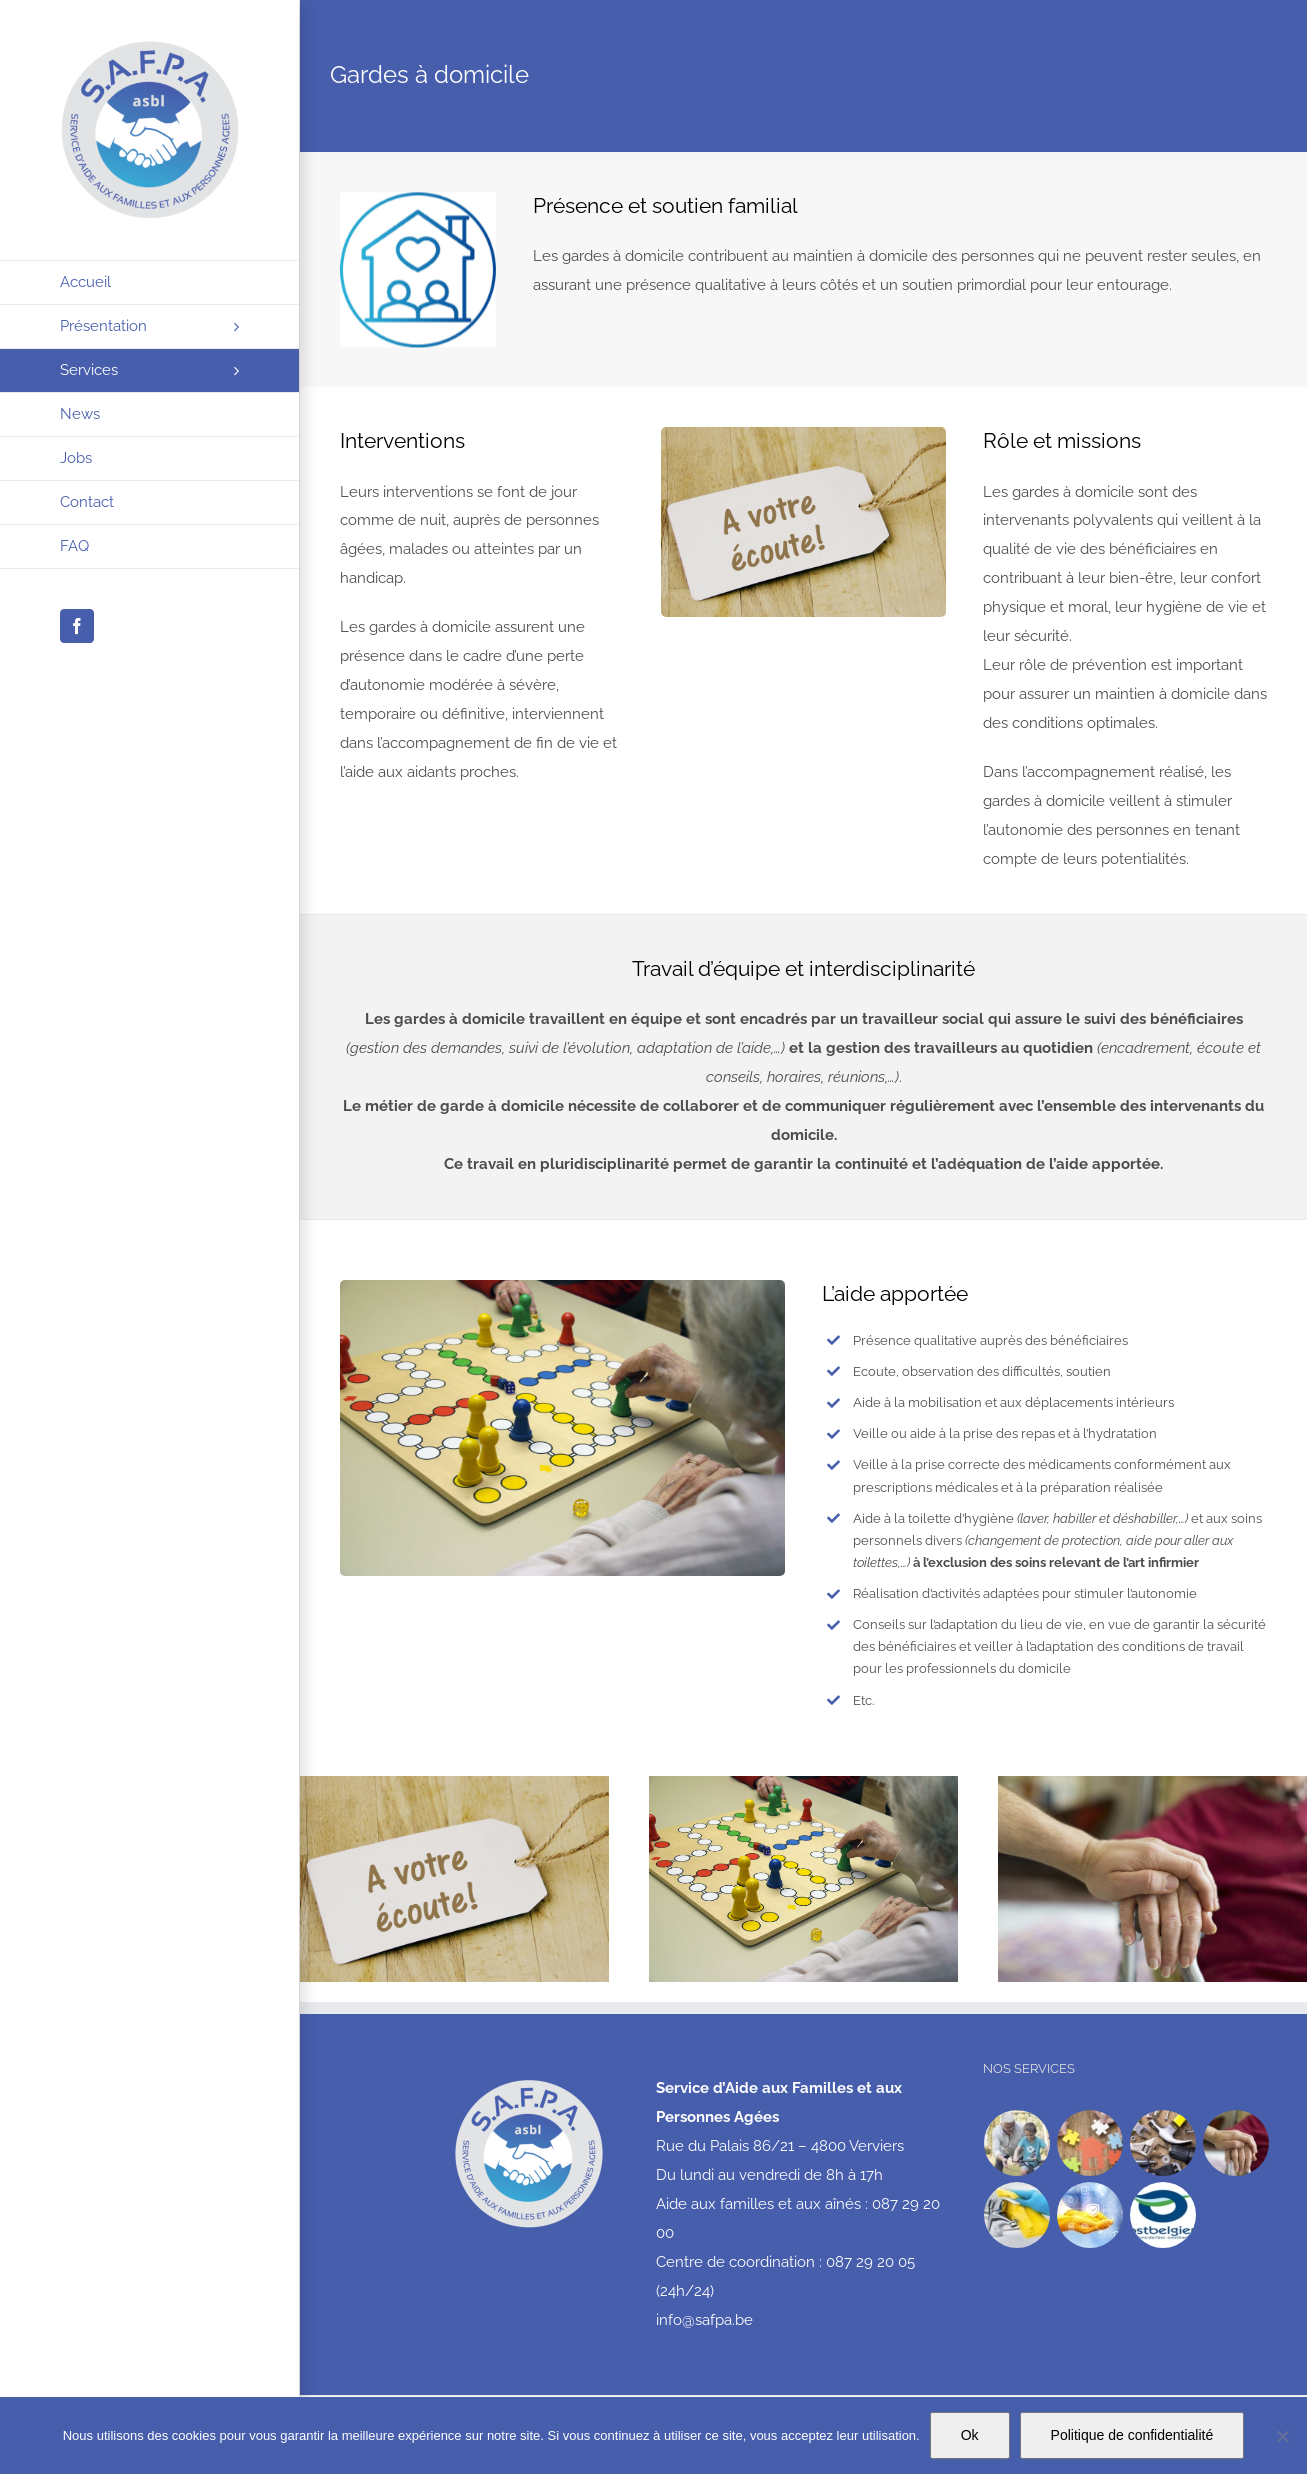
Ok (970, 2435)
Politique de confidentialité (1132, 2435)
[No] (1282, 2436)
